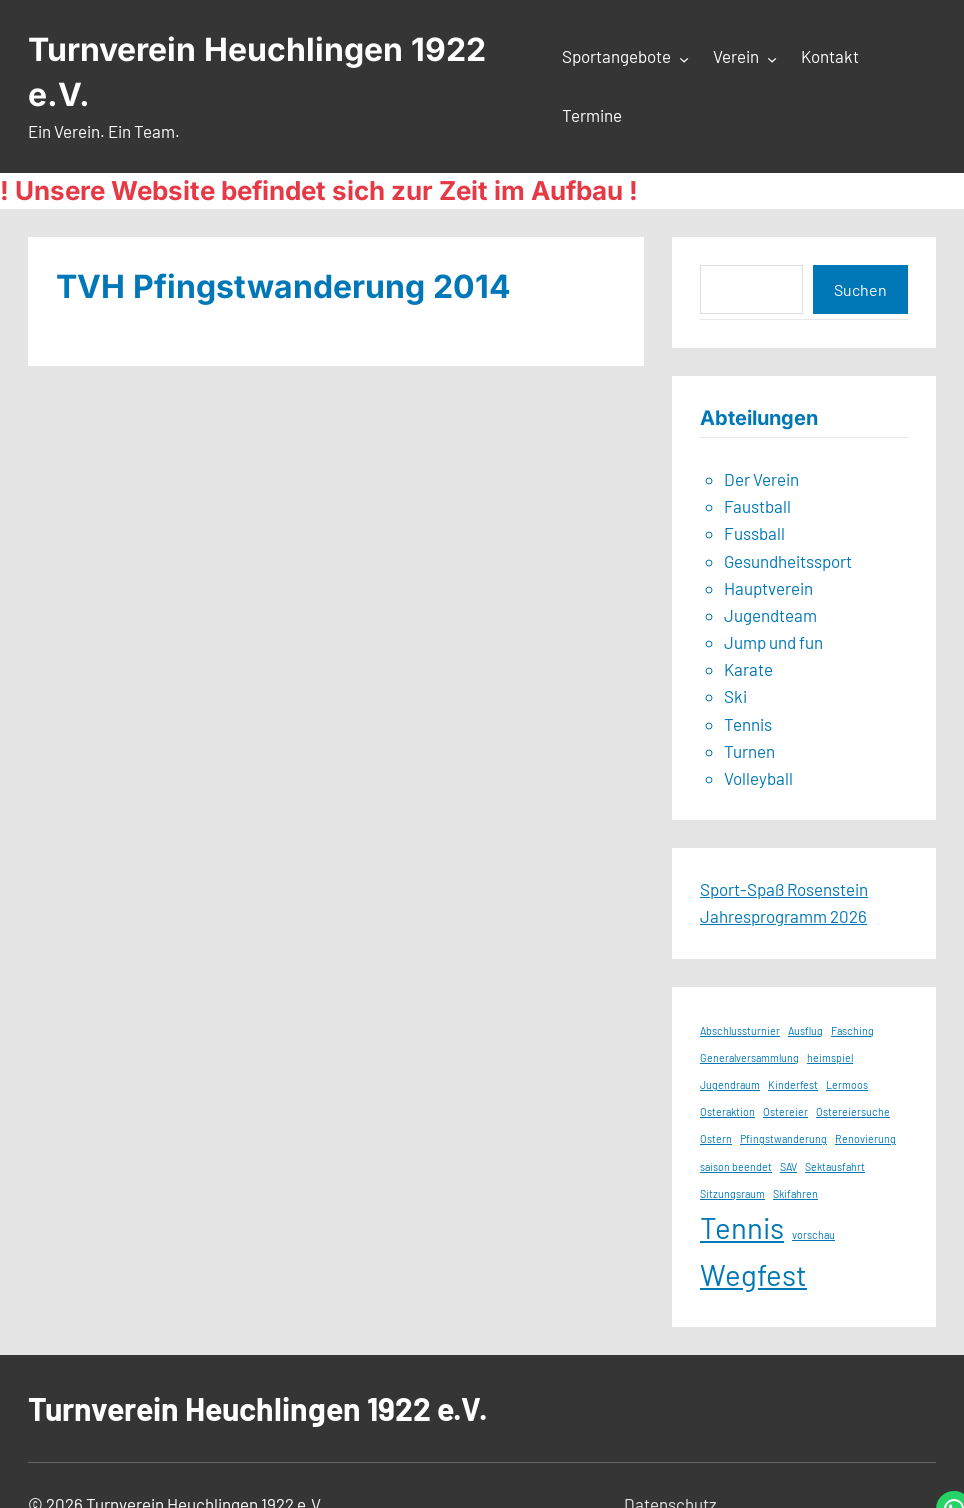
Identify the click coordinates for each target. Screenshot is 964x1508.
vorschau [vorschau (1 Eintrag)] (813, 1234)
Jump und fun (773, 642)
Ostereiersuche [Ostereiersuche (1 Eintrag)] (853, 1111)
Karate (748, 669)
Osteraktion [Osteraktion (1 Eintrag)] (727, 1111)
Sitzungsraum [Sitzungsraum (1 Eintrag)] (732, 1193)
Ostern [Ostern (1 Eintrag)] (716, 1138)
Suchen (860, 289)
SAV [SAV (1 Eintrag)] (788, 1166)
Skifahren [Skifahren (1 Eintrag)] (795, 1193)
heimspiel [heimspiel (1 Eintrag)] (830, 1057)
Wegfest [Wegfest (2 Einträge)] (753, 1274)
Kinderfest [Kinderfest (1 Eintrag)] (793, 1084)
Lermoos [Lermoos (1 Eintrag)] (847, 1084)
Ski (735, 696)
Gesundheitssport (788, 561)
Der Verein (761, 479)
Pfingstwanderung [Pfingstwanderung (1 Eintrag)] (783, 1138)
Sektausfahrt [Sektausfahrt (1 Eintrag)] (835, 1166)
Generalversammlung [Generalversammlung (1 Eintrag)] (749, 1057)
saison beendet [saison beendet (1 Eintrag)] (736, 1166)
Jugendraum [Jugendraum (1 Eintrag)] (730, 1084)
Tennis (748, 724)
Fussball (754, 533)
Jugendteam (770, 615)
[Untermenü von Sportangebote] (684, 58)
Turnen (749, 751)
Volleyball (758, 778)
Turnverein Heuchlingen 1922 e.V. (258, 1408)
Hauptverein (768, 588)
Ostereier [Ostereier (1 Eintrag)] (785, 1111)
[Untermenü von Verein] (772, 58)
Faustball (757, 506)
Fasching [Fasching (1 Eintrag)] (852, 1030)
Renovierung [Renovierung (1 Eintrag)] (865, 1138)
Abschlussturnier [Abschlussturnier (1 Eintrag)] (740, 1030)
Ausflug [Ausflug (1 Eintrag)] (805, 1030)
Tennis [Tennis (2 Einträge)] (742, 1227)
